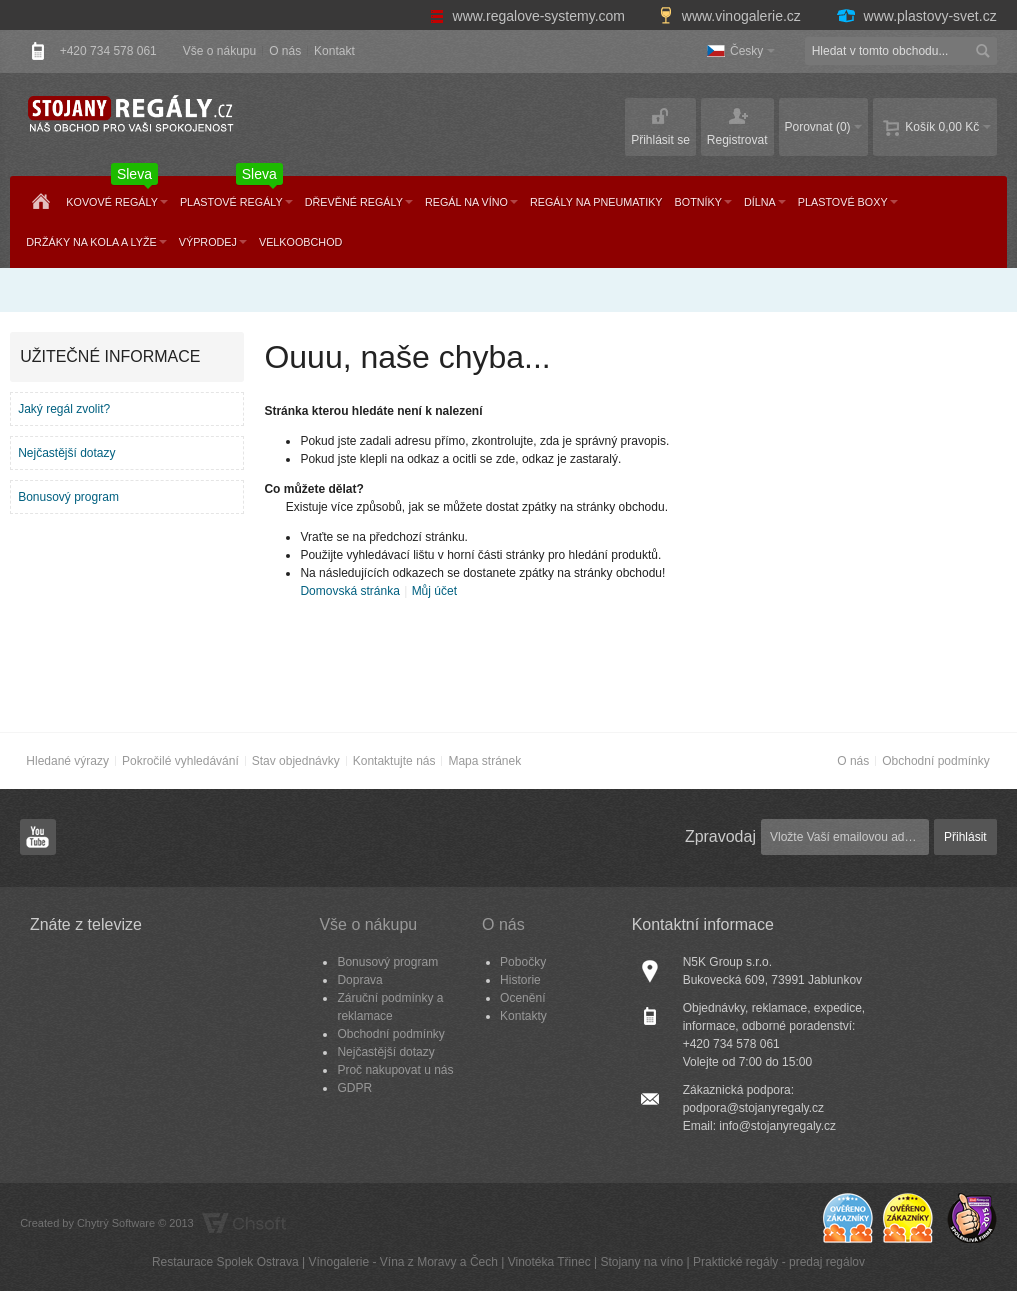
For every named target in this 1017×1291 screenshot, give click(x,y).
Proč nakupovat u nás (395, 1070)
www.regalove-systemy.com (529, 16)
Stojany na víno (641, 1262)
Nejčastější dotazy (66, 453)
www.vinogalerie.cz (732, 16)
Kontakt (334, 51)
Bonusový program (68, 497)
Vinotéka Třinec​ (549, 1262)
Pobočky (523, 962)
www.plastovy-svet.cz (916, 16)
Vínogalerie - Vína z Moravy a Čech (402, 1262)
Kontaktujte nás (394, 761)
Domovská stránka (349, 591)
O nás (285, 51)
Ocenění (522, 998)
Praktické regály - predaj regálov (779, 1262)
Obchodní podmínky (935, 761)
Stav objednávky (296, 761)
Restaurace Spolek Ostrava (225, 1262)
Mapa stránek (484, 761)
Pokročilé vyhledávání (180, 761)
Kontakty (523, 1016)
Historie (520, 980)
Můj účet (434, 591)
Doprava (359, 980)
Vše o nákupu (219, 51)
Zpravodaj (720, 836)
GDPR (354, 1088)
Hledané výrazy (67, 761)
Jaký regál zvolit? (64, 409)
